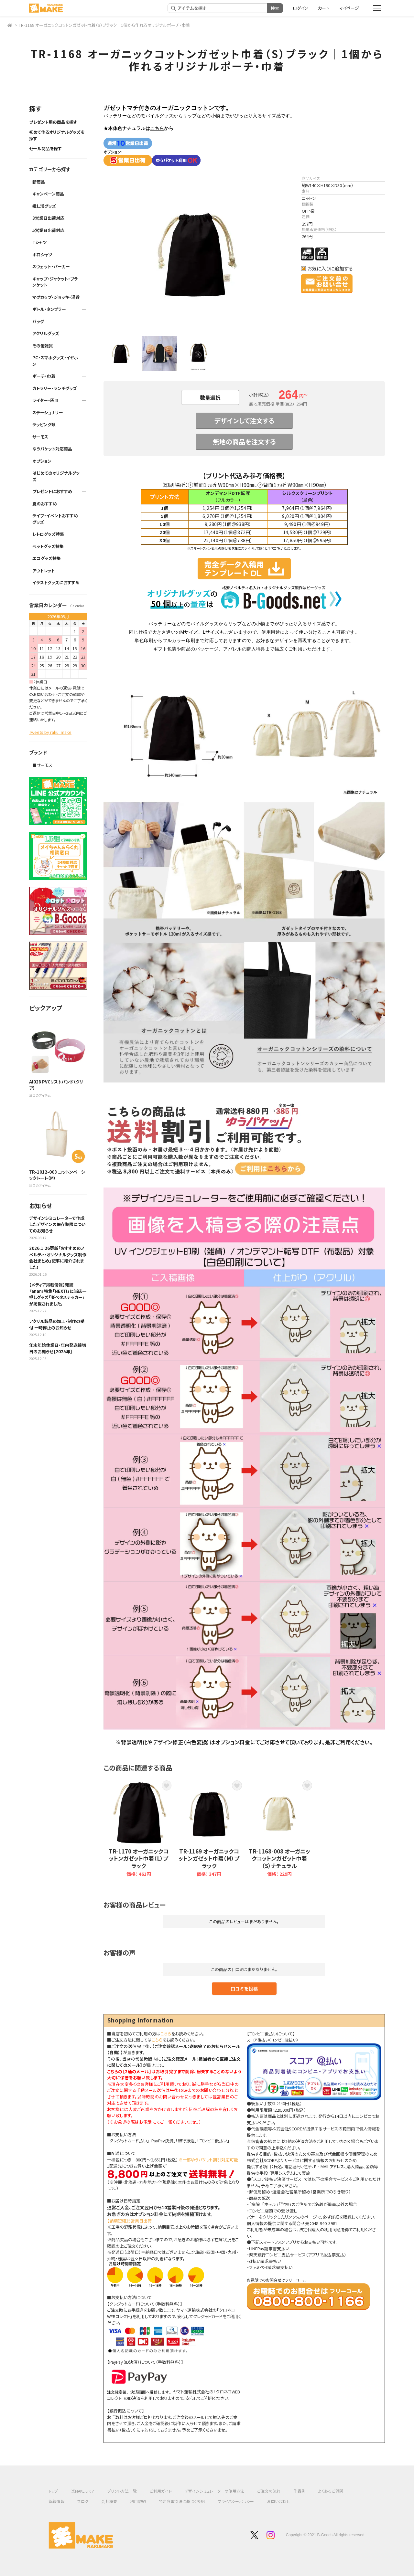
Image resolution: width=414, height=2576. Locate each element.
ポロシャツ (42, 254)
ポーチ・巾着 (43, 376)
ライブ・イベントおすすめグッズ (55, 518)
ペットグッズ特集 (48, 546)
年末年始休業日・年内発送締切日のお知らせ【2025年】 (57, 1348)
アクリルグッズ (45, 333)
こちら (157, 128)
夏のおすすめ (44, 504)
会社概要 (109, 2501)
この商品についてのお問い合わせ (327, 283)
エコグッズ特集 (46, 558)
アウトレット (43, 570)
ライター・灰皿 (45, 400)
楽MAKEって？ (83, 2491)
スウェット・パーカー (51, 266)
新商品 (38, 182)
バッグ (38, 321)
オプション (41, 461)
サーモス (40, 437)
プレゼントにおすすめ (52, 491)
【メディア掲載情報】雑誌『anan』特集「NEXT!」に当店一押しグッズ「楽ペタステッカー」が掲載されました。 (57, 1294)
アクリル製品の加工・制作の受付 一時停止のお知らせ (56, 1324)
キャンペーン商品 (48, 194)
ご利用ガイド (161, 2491)
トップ (53, 2491)
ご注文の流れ (268, 2491)
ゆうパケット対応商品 (52, 449)
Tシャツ (39, 242)
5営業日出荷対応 (48, 230)
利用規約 (138, 2501)
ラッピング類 (44, 424)
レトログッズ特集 (48, 534)
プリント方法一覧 (122, 2491)
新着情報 (56, 2501)
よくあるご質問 (330, 2491)
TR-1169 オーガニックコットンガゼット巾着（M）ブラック (209, 1858)
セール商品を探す (45, 148)
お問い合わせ (278, 2501)
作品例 (299, 2491)
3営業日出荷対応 (48, 218)
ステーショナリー (47, 412)
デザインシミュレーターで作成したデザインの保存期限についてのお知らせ (57, 1224)
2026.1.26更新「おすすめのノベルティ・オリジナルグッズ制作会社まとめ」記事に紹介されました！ (57, 1257)
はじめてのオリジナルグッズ (56, 476)
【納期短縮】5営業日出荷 (129, 2221)
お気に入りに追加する (330, 268)
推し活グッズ (44, 206)
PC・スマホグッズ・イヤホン (55, 360)
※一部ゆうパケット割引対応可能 (208, 2160)
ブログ (83, 2501)
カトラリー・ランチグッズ (54, 388)
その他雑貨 (42, 346)
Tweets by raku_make (50, 732)
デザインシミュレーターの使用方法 (214, 2491)
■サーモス (42, 765)
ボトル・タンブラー (49, 309)
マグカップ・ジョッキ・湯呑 (56, 297)
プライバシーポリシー (236, 2501)
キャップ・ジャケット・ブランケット (55, 282)
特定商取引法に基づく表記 (182, 2501)
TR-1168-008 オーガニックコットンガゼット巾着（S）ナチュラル (279, 1858)
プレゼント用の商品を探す (53, 122)
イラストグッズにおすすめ (56, 582)
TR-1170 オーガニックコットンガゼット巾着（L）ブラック (139, 1858)
